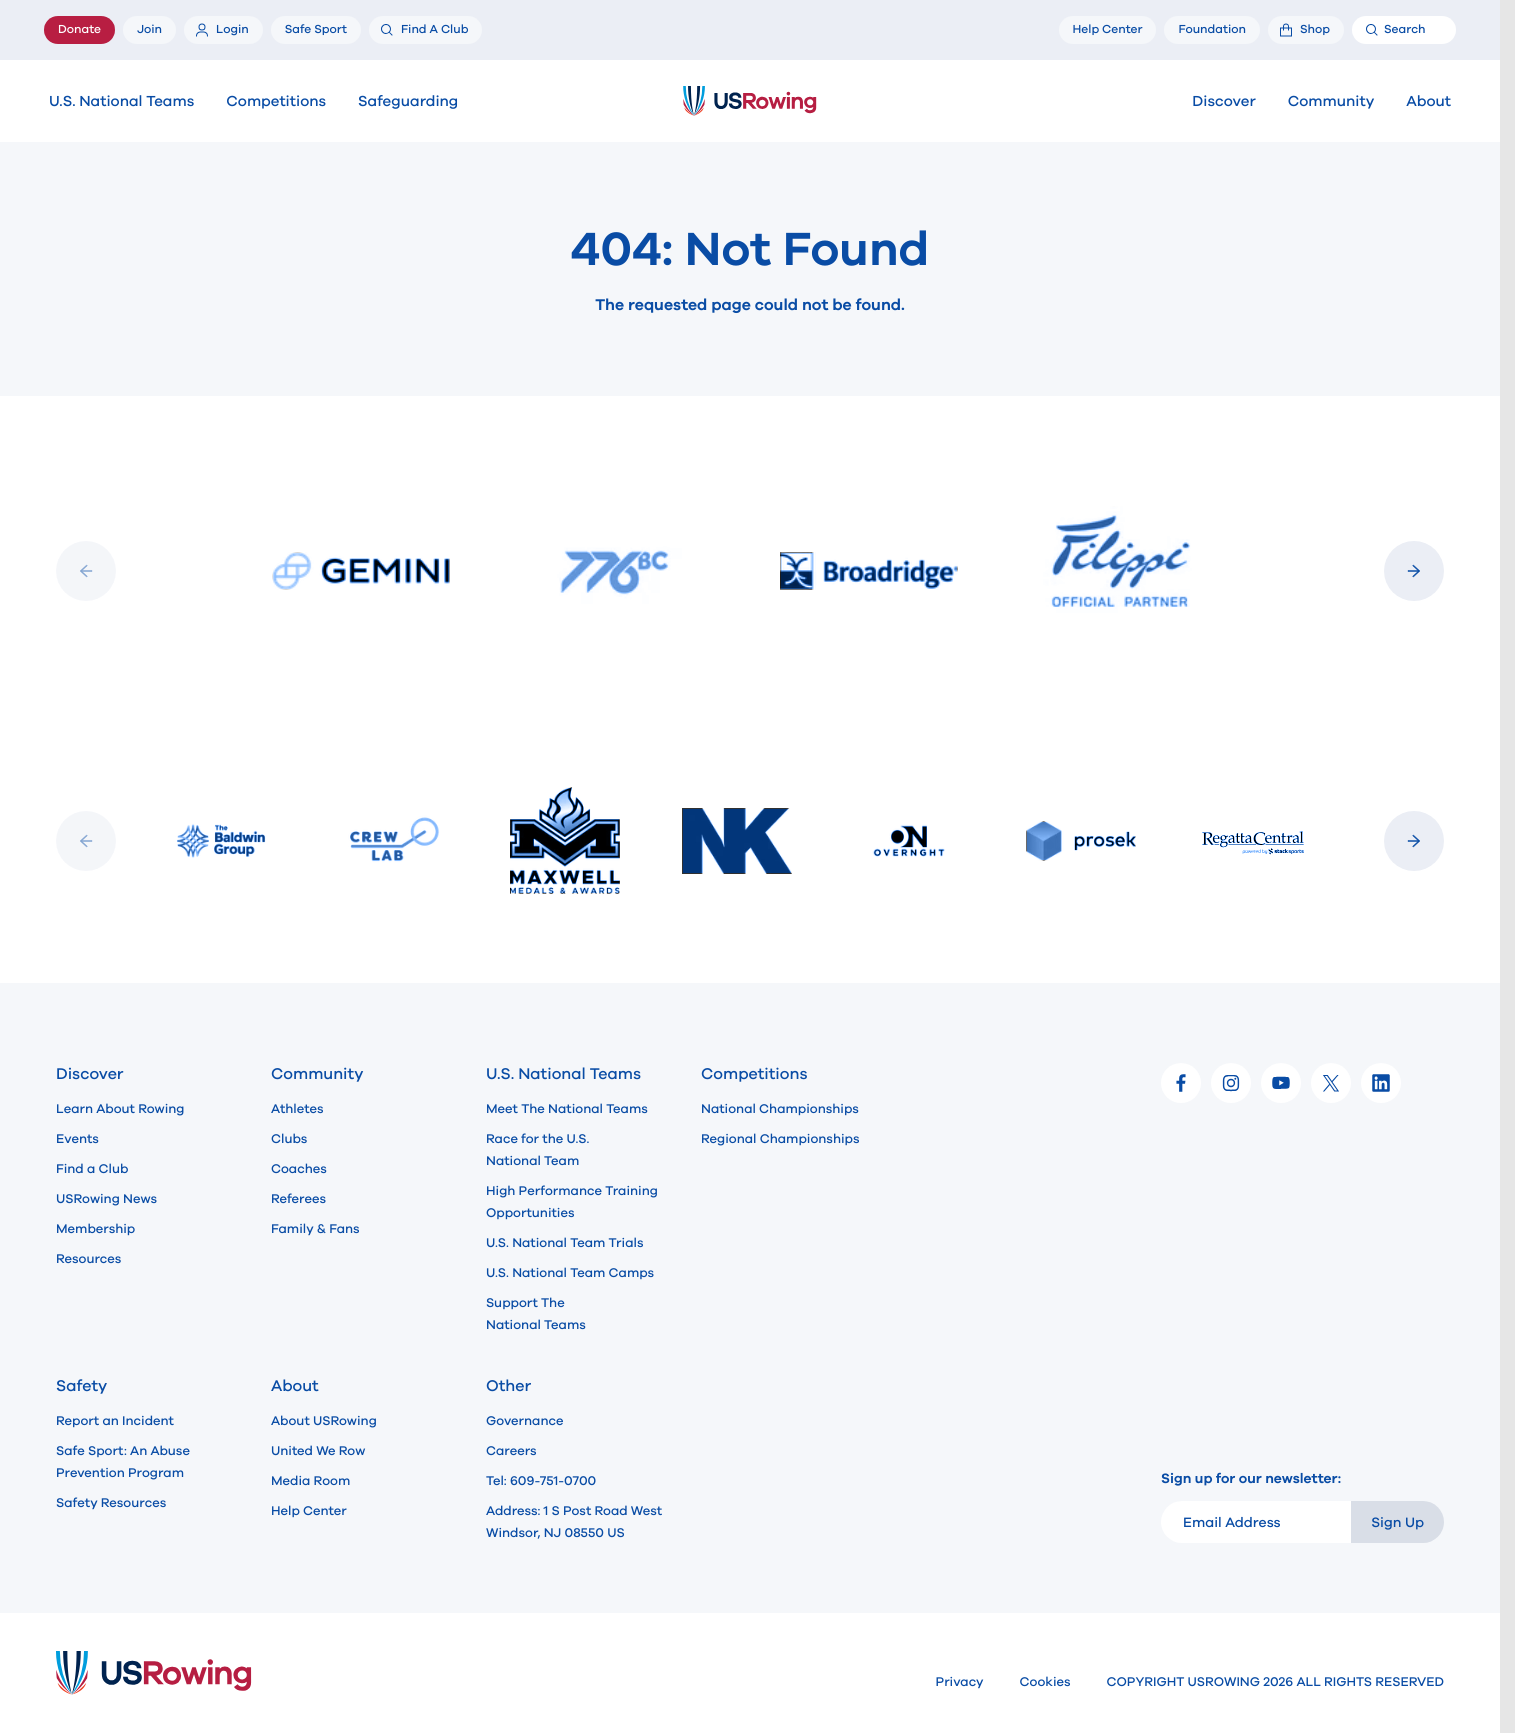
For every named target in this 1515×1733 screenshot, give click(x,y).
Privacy (960, 1682)
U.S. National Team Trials (564, 1243)
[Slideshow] (750, 571)
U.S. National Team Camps (570, 1273)
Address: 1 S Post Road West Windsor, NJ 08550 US (574, 1522)
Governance (524, 1421)
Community (1331, 102)
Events (77, 1139)
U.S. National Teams (121, 102)
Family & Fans (315, 1229)
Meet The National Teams (567, 1109)
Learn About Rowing (120, 1109)
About (1428, 102)
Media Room (310, 1481)
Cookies (1045, 1682)
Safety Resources (111, 1503)
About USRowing (324, 1421)
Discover (1223, 102)
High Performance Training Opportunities (572, 1202)
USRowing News (106, 1199)
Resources (88, 1259)
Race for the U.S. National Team (537, 1150)
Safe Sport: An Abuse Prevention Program (123, 1462)
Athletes (297, 1109)
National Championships (780, 1109)
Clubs (289, 1139)
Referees (298, 1199)
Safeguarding (408, 102)
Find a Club (92, 1169)
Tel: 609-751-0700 (541, 1481)
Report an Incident (115, 1421)
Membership (95, 1229)
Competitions (276, 102)
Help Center (309, 1511)
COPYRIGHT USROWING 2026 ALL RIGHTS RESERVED (1275, 1682)
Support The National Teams (536, 1314)
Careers (511, 1451)
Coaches (299, 1169)
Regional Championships (780, 1139)
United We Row (318, 1451)
